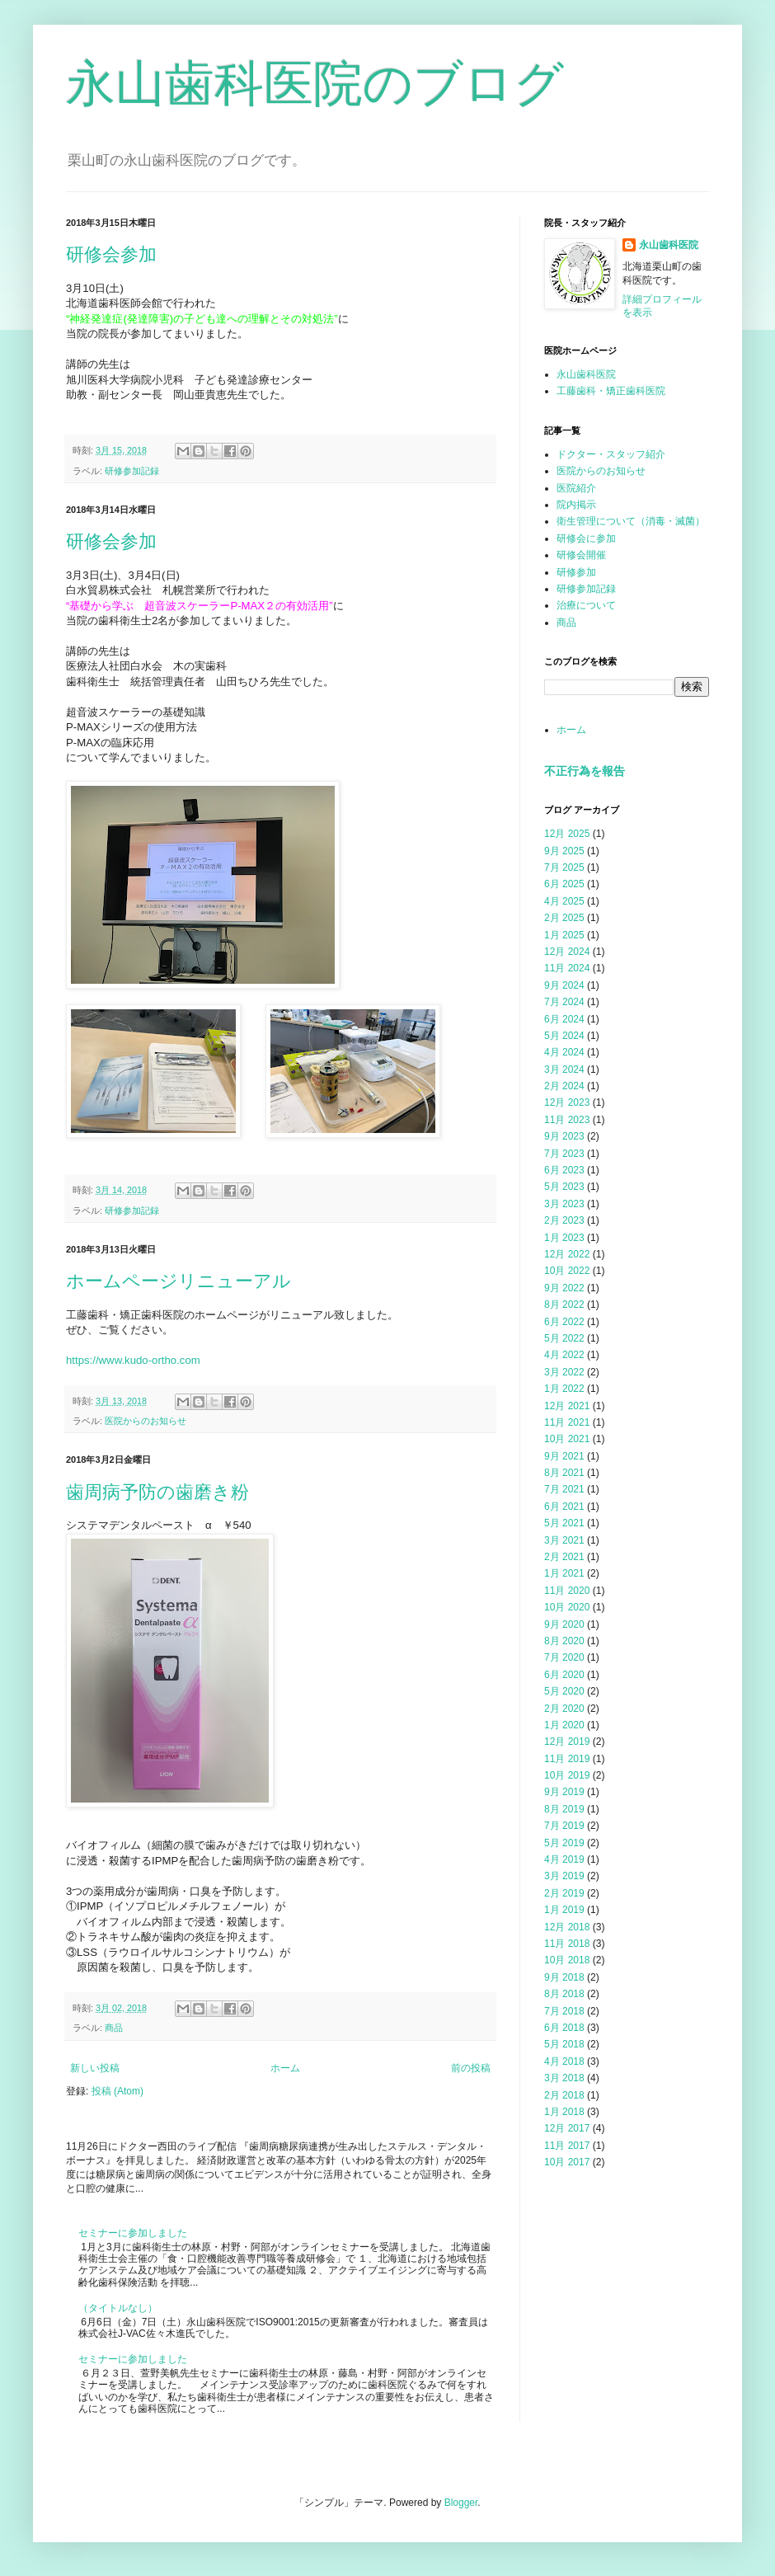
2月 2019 (564, 1893)
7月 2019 (564, 1825)
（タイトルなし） (117, 2308)
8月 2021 (564, 1472)
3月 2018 (564, 2078)
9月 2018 (564, 1977)
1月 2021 (564, 1573)
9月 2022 (564, 1288)
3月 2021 (564, 1540)
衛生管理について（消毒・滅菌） (631, 521)
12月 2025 (566, 833)
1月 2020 (564, 1725)
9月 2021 (564, 1456)
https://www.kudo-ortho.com (133, 1360)
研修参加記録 (132, 471)
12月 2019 (566, 1741)
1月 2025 (564, 935)
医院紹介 (576, 488)
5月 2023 (564, 1186)
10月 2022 (566, 1270)
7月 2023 (564, 1153)
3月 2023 (564, 1204)
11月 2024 (566, 968)
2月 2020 (564, 1708)
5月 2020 (564, 1691)
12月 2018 (566, 1927)
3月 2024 (564, 1069)
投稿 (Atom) (117, 2091)
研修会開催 (581, 555)
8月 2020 (564, 1641)
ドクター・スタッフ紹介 (611, 454)
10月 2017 (566, 2162)
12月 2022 (566, 1254)
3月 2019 (564, 1876)
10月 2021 (566, 1439)
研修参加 (576, 572)
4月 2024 (564, 1052)
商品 (114, 2028)
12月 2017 (566, 2128)
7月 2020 (564, 1657)
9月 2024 (564, 985)
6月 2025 (564, 884)
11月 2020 (566, 1590)
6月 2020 (564, 1675)
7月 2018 (564, 2011)
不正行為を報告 (584, 771)
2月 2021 (564, 1557)
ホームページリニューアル (178, 1281)
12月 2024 (566, 951)
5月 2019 (564, 1843)
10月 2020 (566, 1607)
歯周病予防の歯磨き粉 (157, 1492)
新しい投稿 (95, 2068)
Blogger (461, 2502)
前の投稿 (471, 2068)
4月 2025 (564, 901)
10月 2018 (566, 1960)
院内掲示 (576, 504)
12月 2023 (566, 1102)
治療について (586, 605)
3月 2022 (564, 1372)
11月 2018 (566, 1943)
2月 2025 (564, 918)
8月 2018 (564, 1994)
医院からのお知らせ (145, 1421)
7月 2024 (564, 1002)
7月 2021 (564, 1489)
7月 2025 (564, 867)
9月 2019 (564, 1792)
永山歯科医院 (668, 245)
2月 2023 (564, 1220)
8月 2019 (564, 1809)
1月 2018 (564, 2112)
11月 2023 (566, 1120)
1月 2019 (564, 1910)
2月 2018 (564, 2095)
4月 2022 (564, 1355)
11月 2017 (566, 2145)
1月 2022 (564, 1388)
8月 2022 (564, 1304)
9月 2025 (564, 851)
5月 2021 (564, 1523)
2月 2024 (564, 1086)
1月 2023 (564, 1237)
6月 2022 (564, 1322)
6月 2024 (564, 1019)
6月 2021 (564, 1506)
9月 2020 (564, 1624)
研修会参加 (111, 254)
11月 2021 (566, 1422)
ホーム (285, 2068)
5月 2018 (564, 2044)
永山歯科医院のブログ (315, 83)
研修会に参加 (586, 538)
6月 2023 (564, 1170)
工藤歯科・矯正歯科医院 (611, 391)
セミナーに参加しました (132, 2233)
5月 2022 (564, 1338)
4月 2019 (564, 1859)
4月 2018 (564, 2061)
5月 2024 (564, 1035)
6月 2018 (564, 2027)
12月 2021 (566, 1406)
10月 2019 (566, 1775)
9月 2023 (564, 1136)
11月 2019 (566, 1759)
